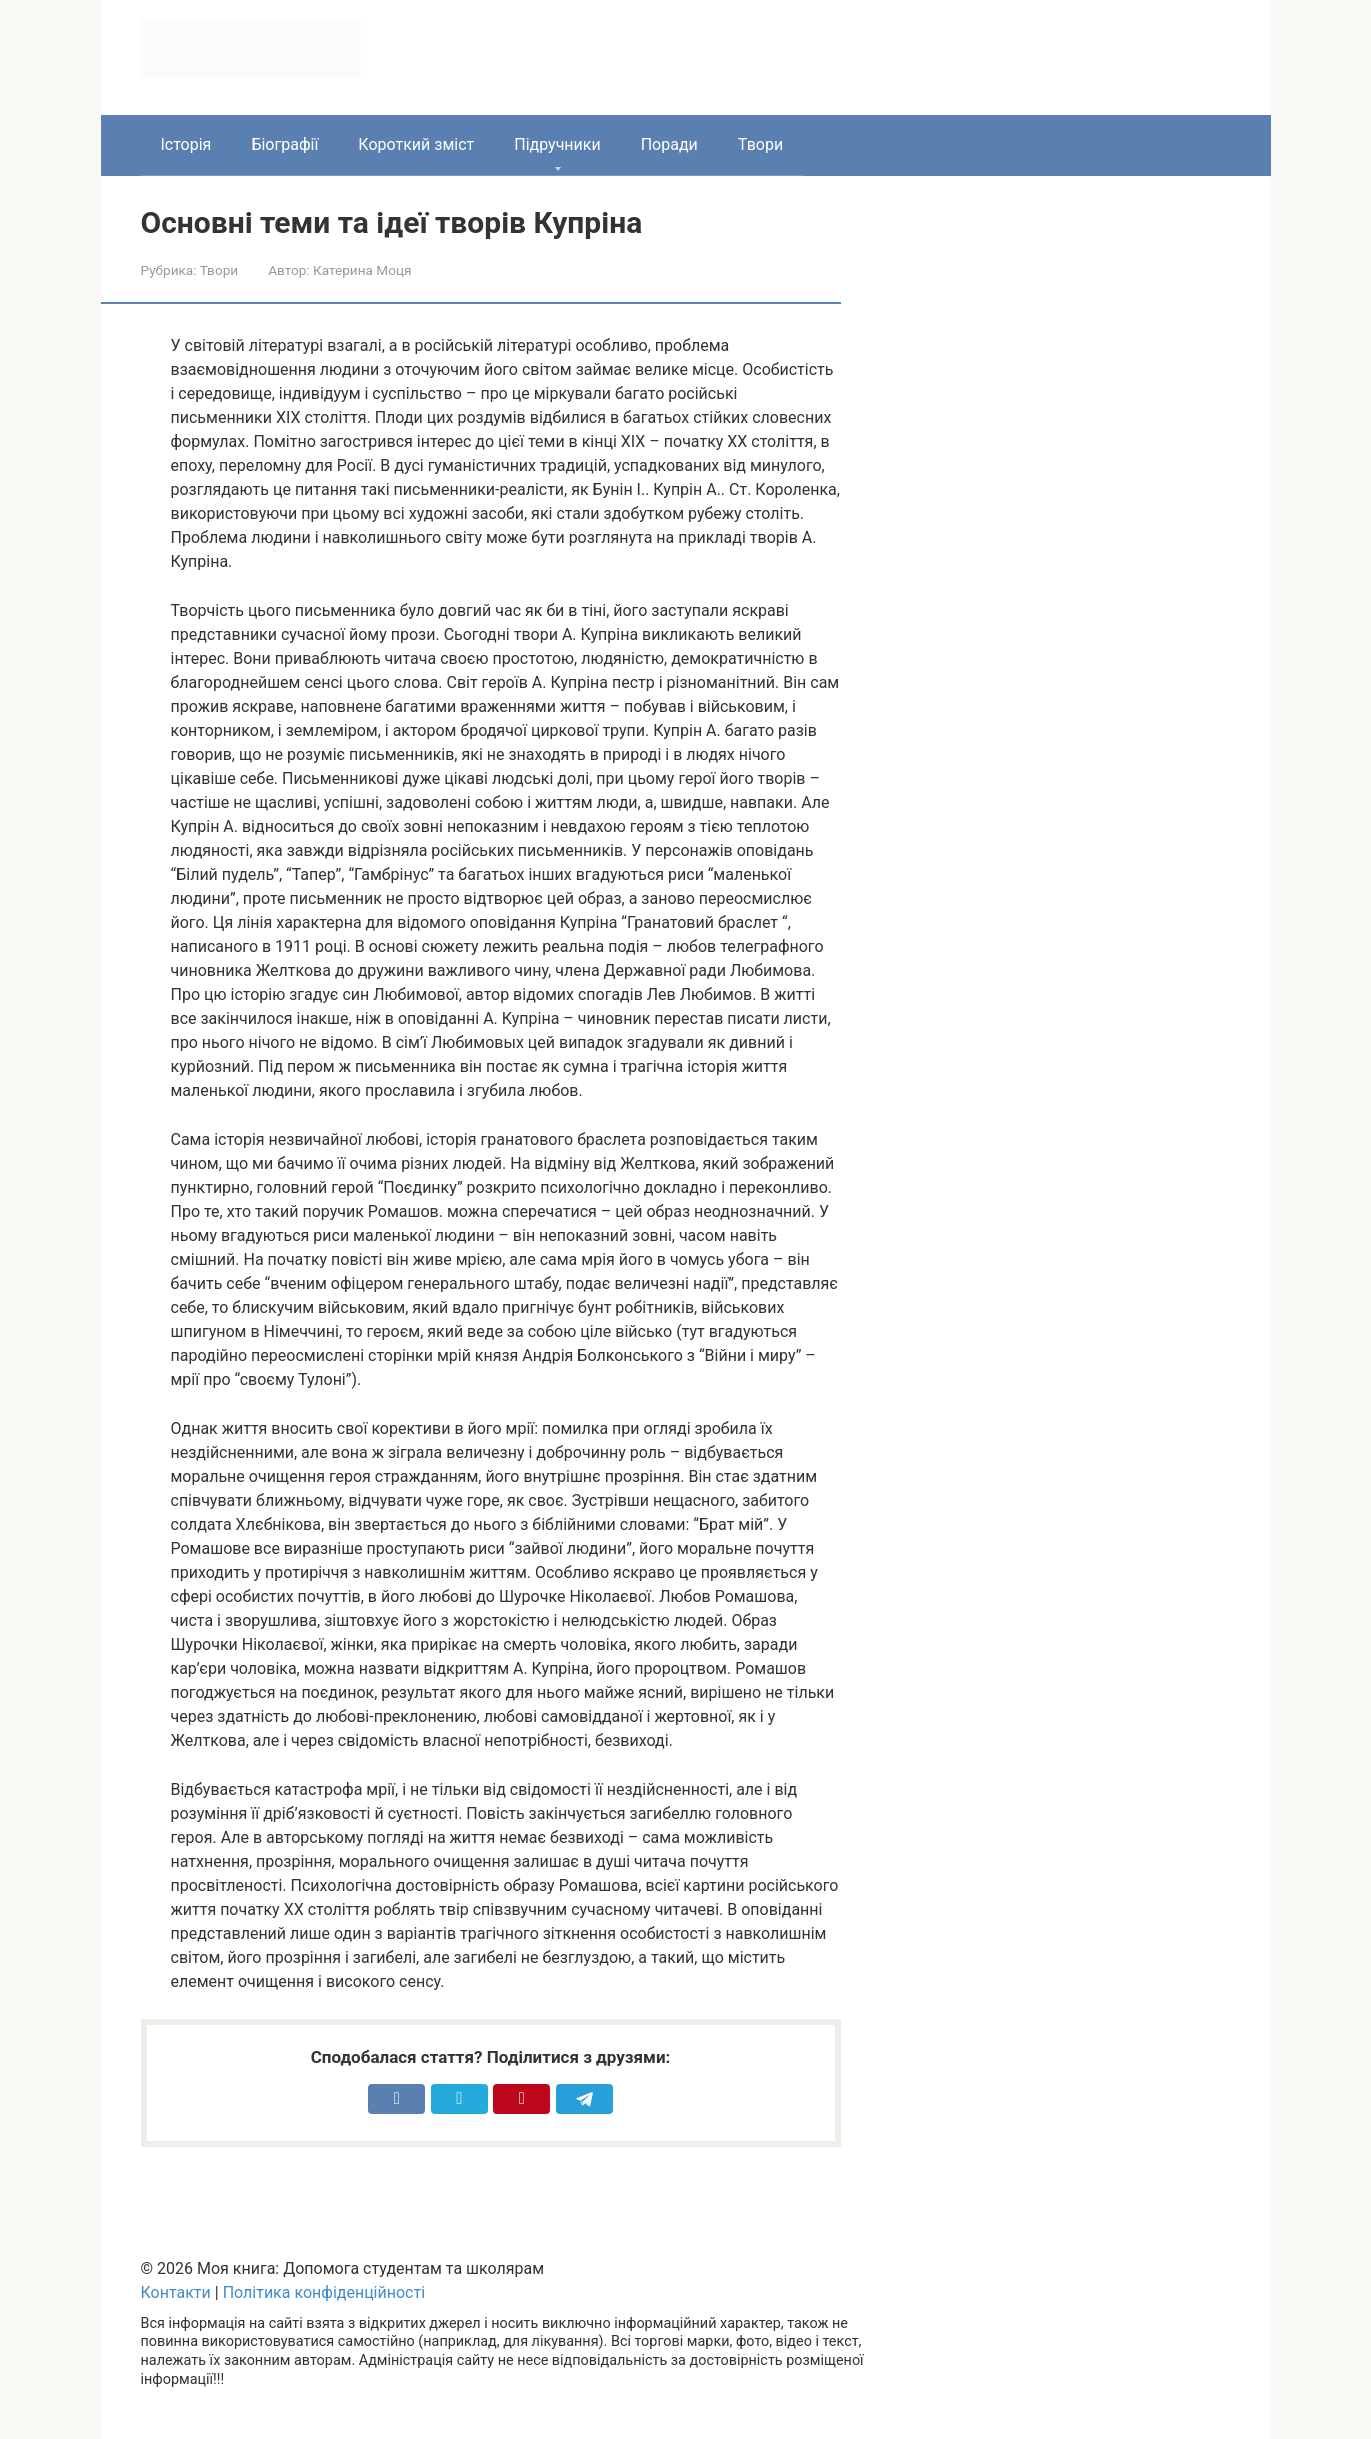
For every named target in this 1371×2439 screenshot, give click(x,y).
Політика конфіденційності (324, 2292)
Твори (760, 144)
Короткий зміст (416, 144)
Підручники (557, 144)
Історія (186, 144)
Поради (669, 144)
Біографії (284, 144)
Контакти (176, 2292)
